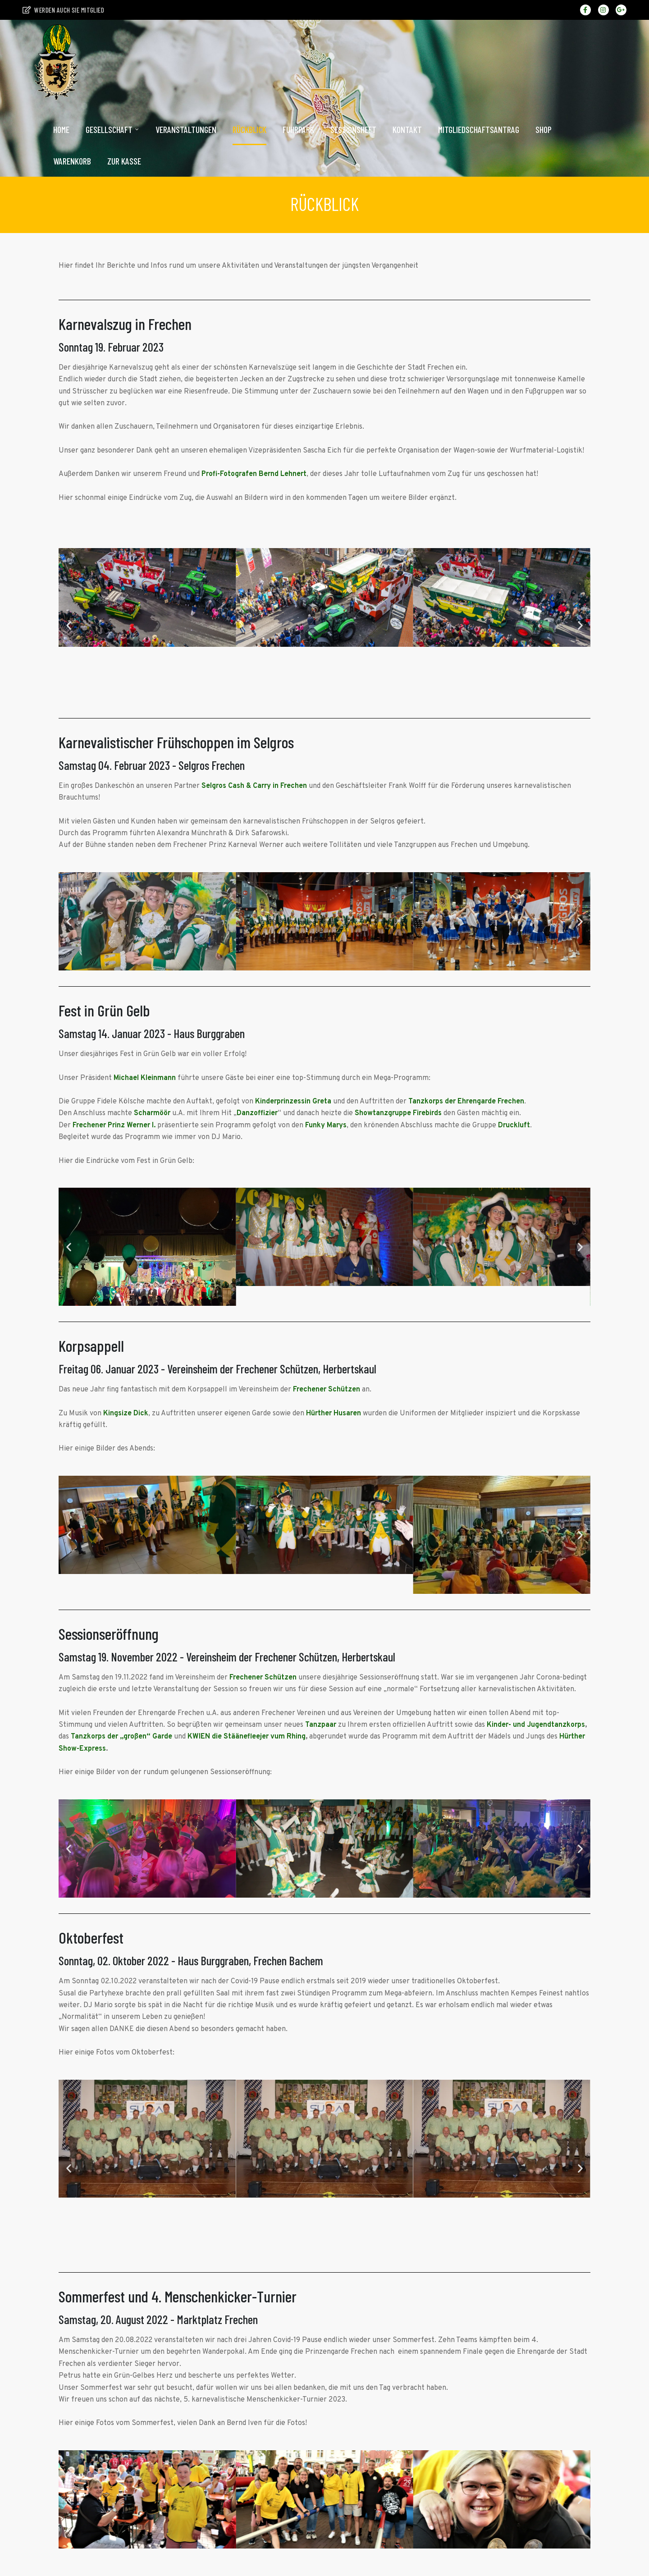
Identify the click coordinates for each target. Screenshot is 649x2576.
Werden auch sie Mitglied (63, 10)
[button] (68, 625)
